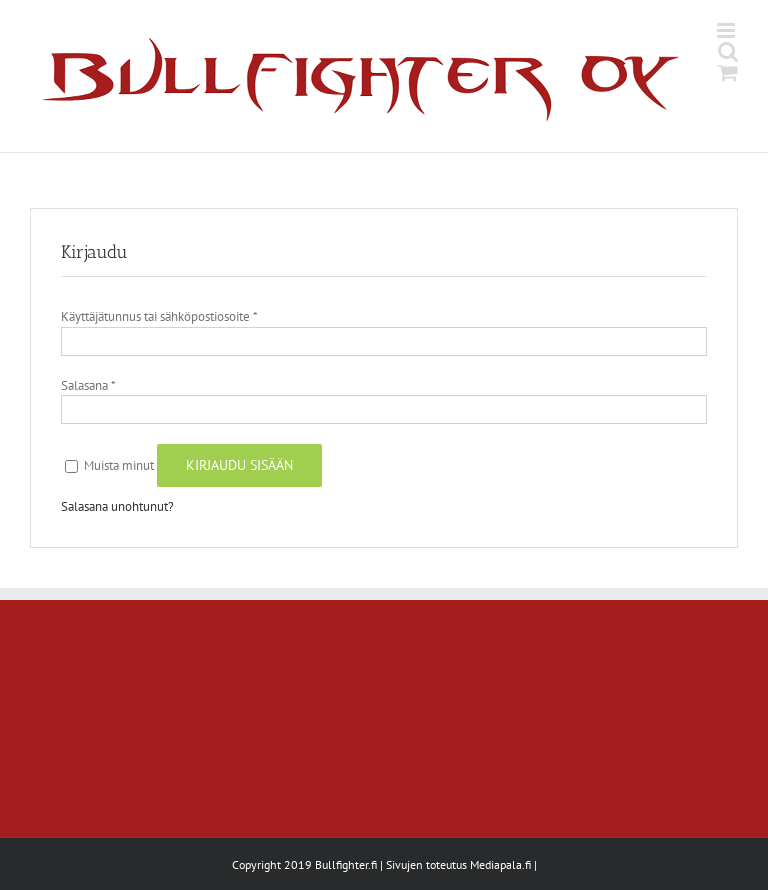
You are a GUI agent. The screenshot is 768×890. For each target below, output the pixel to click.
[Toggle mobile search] (728, 51)
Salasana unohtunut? (117, 506)
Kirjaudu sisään (239, 465)
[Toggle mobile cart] (728, 72)
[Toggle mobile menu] (727, 30)
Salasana (88, 385)
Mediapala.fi (500, 864)
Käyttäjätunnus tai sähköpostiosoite (159, 316)
